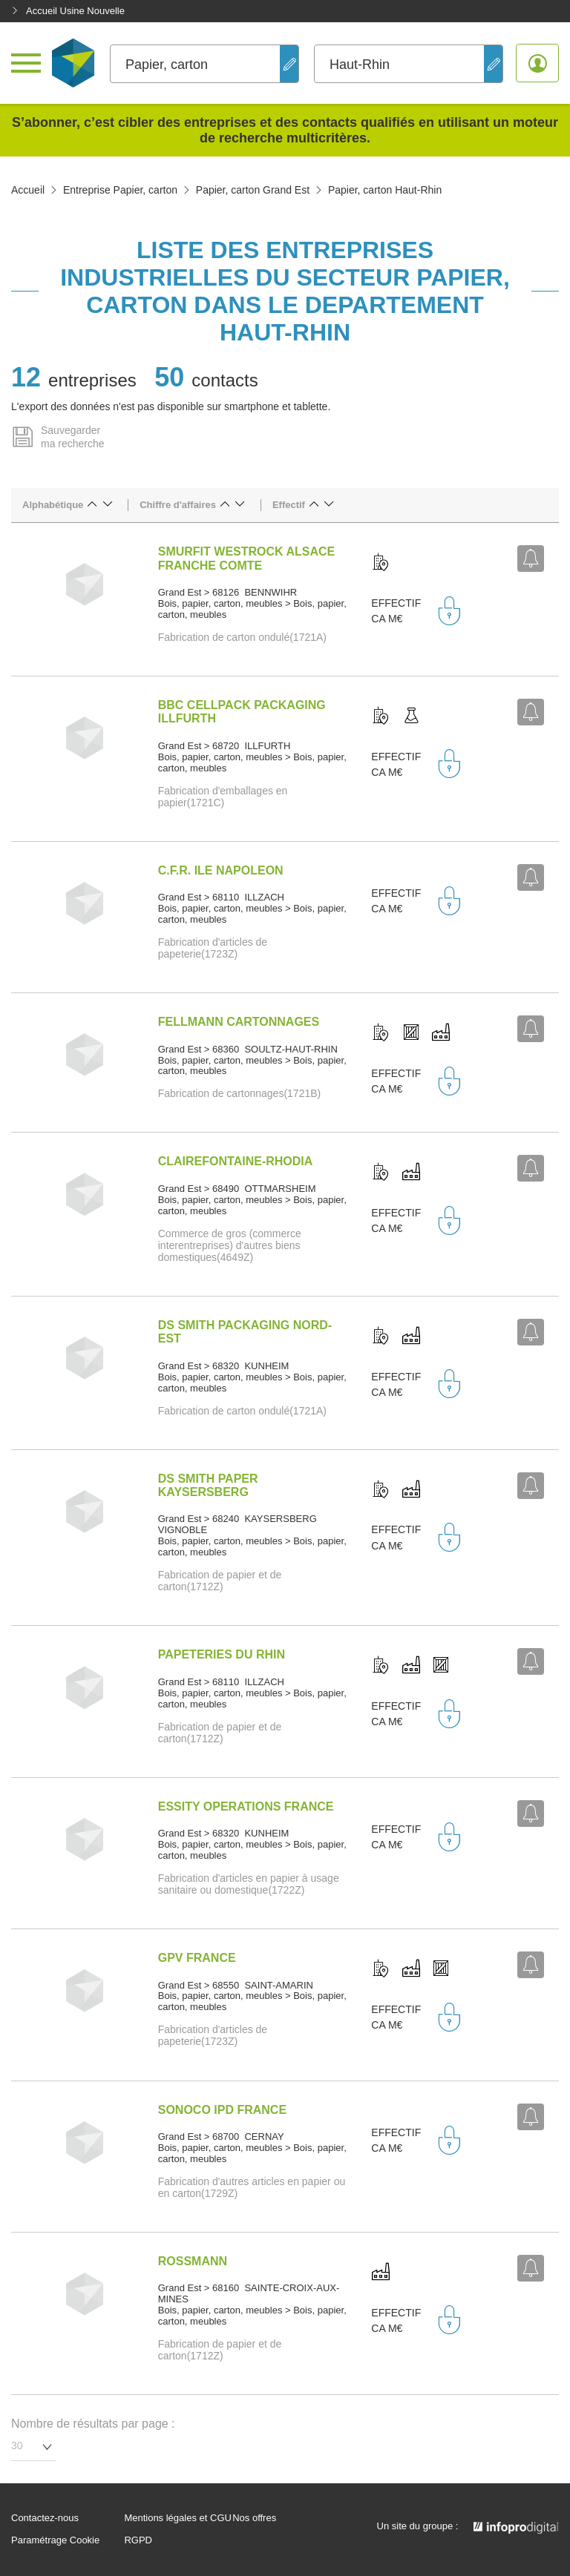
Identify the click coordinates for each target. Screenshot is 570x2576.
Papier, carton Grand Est (252, 190)
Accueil (28, 190)
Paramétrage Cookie (55, 2540)
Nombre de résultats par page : (93, 2423)
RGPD (138, 2540)
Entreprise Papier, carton (120, 190)
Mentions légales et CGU (178, 2518)
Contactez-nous (45, 2518)
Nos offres (254, 2518)
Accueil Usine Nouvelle (68, 10)
